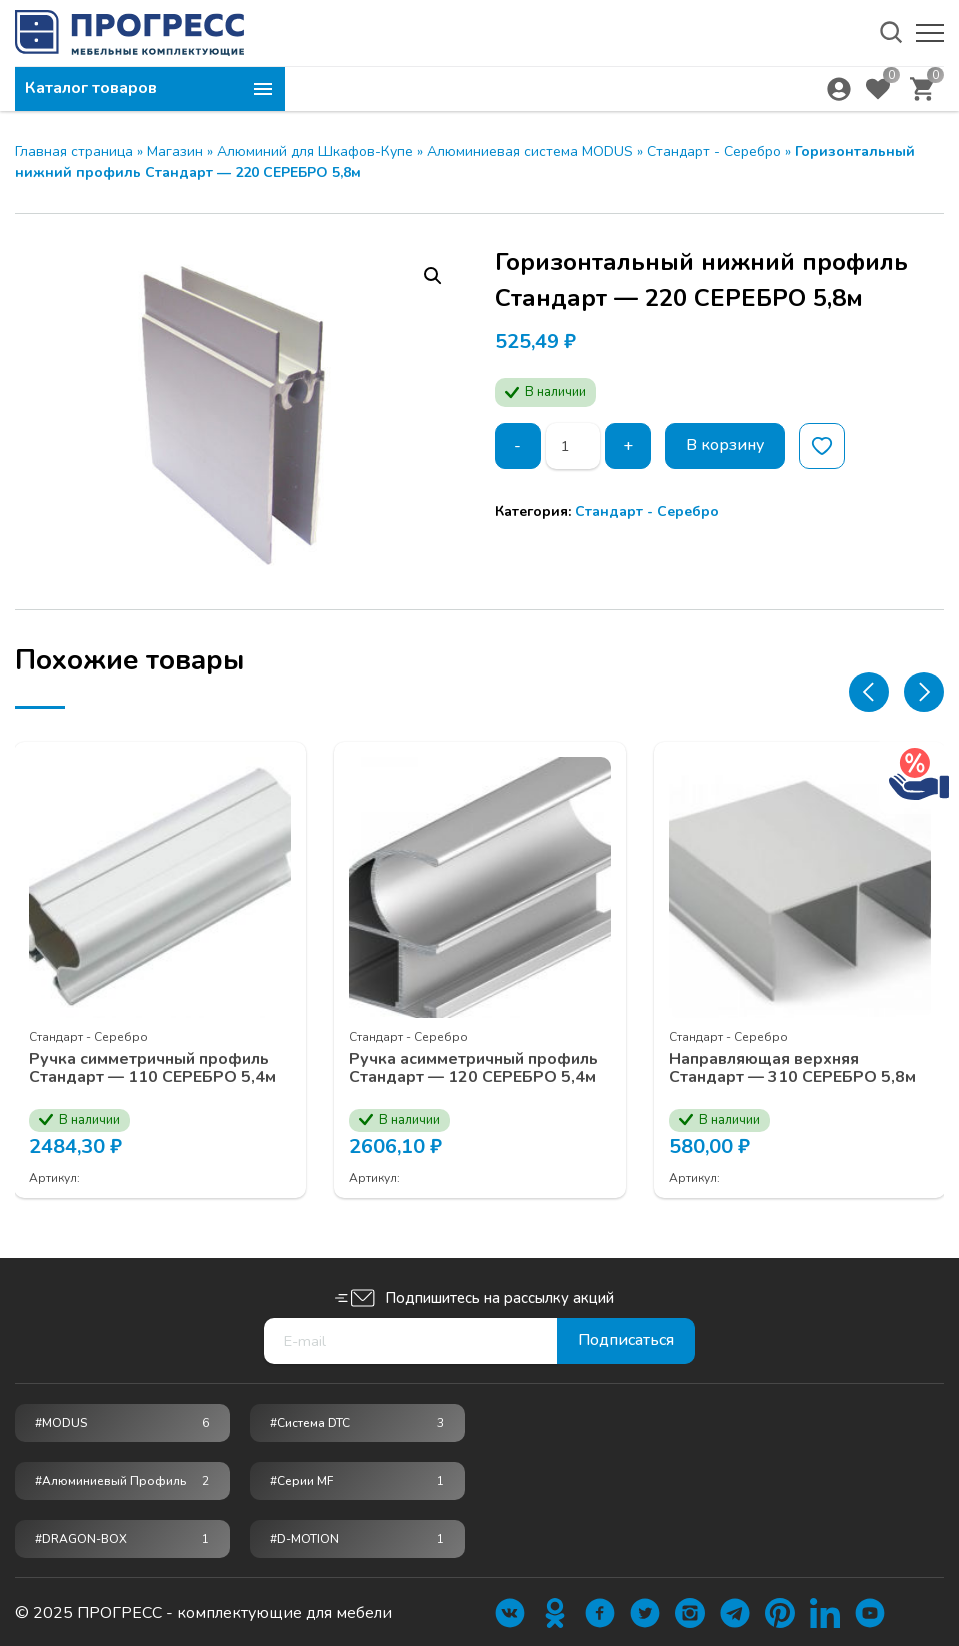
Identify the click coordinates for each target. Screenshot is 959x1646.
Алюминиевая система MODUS (530, 151)
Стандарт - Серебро (714, 151)
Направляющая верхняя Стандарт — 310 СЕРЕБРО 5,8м (793, 1067)
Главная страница (74, 151)
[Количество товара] (573, 446)
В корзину (725, 446)
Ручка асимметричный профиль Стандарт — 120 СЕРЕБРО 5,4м (474, 1067)
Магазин (175, 151)
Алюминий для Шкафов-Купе (315, 151)
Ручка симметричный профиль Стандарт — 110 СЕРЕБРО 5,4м (153, 1067)
